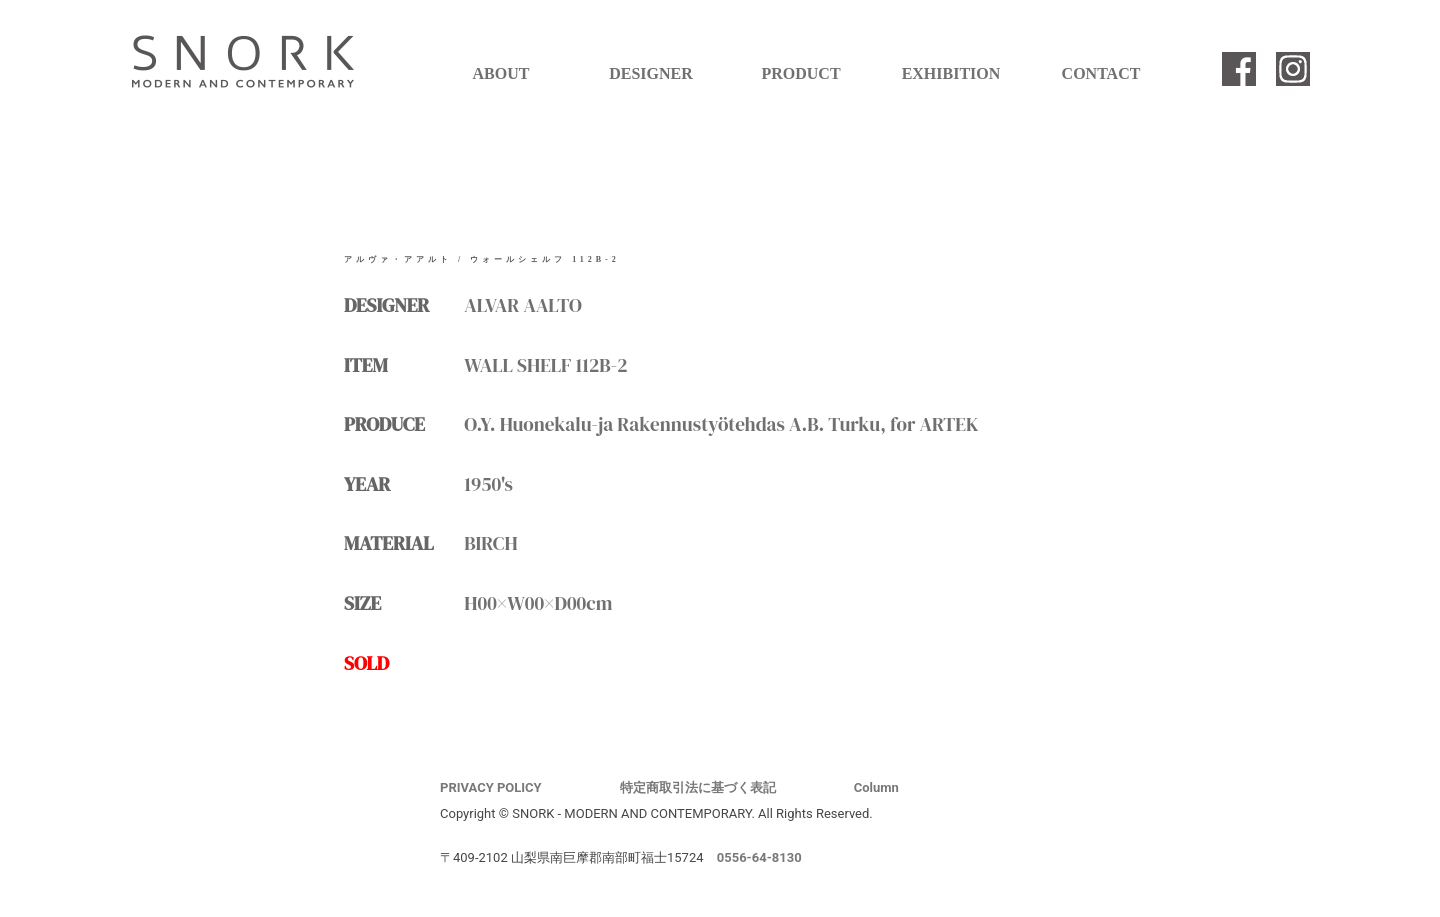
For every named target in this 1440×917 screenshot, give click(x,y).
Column (876, 787)
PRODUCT (800, 73)
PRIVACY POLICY (491, 787)
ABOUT (501, 73)
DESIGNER (651, 73)
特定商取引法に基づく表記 (698, 787)
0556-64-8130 (759, 857)
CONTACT (1101, 73)
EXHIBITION (951, 73)
